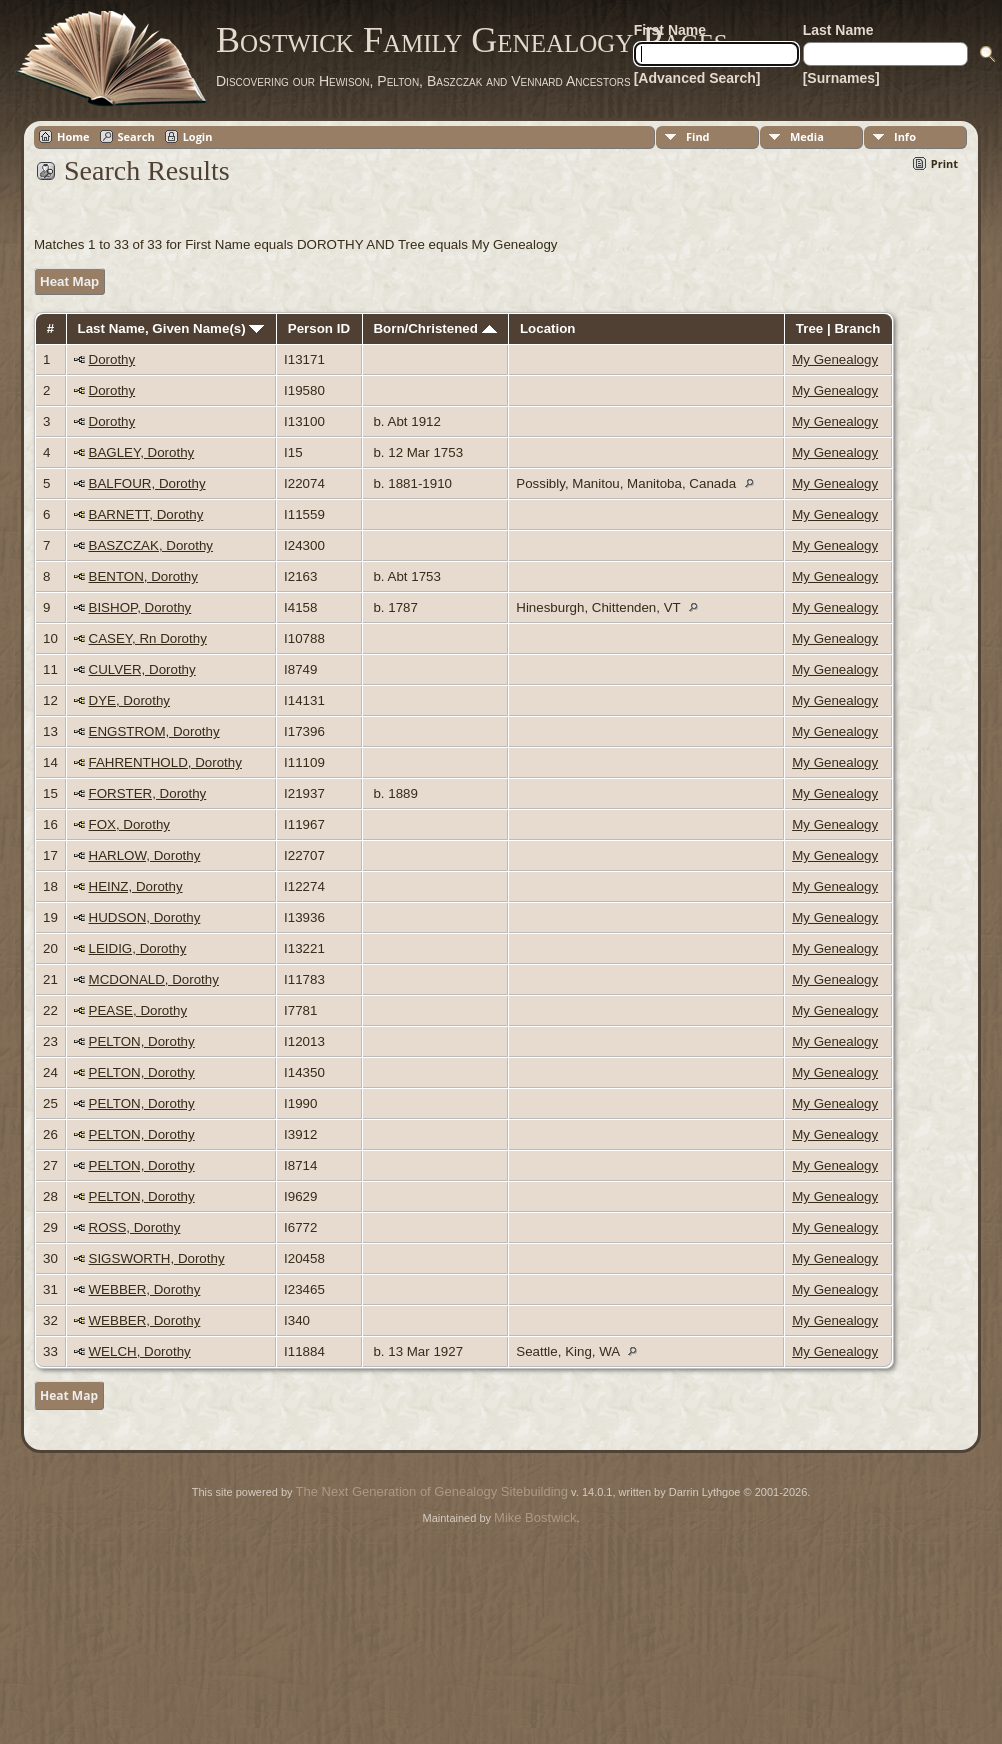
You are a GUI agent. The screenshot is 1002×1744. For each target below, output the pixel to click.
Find (698, 136)
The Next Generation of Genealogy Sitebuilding (432, 1491)
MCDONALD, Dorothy (154, 979)
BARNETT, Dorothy (146, 514)
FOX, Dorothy (129, 824)
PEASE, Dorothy (138, 1010)
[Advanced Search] (697, 78)
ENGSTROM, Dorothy (154, 731)
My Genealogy (835, 359)
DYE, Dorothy (129, 700)
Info (905, 136)
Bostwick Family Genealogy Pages (472, 40)
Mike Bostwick (535, 1517)
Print (944, 163)
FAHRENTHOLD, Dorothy (165, 762)
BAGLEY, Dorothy (142, 452)
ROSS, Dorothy (135, 1227)
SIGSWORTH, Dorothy (157, 1258)
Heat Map (69, 281)
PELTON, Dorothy (142, 1041)
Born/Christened (434, 328)
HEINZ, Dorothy (136, 886)
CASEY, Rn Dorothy (148, 638)
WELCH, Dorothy (140, 1351)
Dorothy (112, 359)
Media (807, 136)
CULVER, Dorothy (142, 669)
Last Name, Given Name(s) (171, 328)
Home (73, 136)
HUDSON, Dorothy (145, 917)
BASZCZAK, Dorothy (151, 545)
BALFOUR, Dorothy (147, 483)
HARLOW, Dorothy (145, 855)
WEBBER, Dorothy (145, 1289)
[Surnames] (841, 78)
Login (198, 136)
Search (136, 136)
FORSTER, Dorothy (148, 793)
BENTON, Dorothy (143, 576)
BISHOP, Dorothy (140, 607)
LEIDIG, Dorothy (138, 948)
